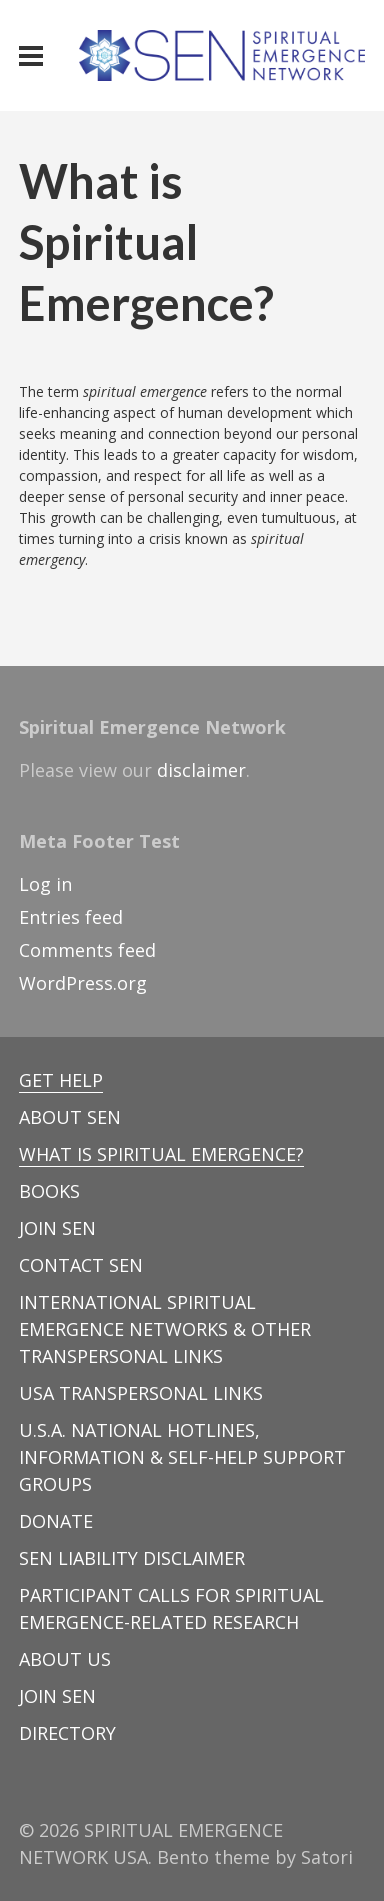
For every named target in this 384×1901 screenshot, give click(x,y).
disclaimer (201, 770)
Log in (45, 884)
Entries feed (71, 917)
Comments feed (87, 950)
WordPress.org (83, 983)
